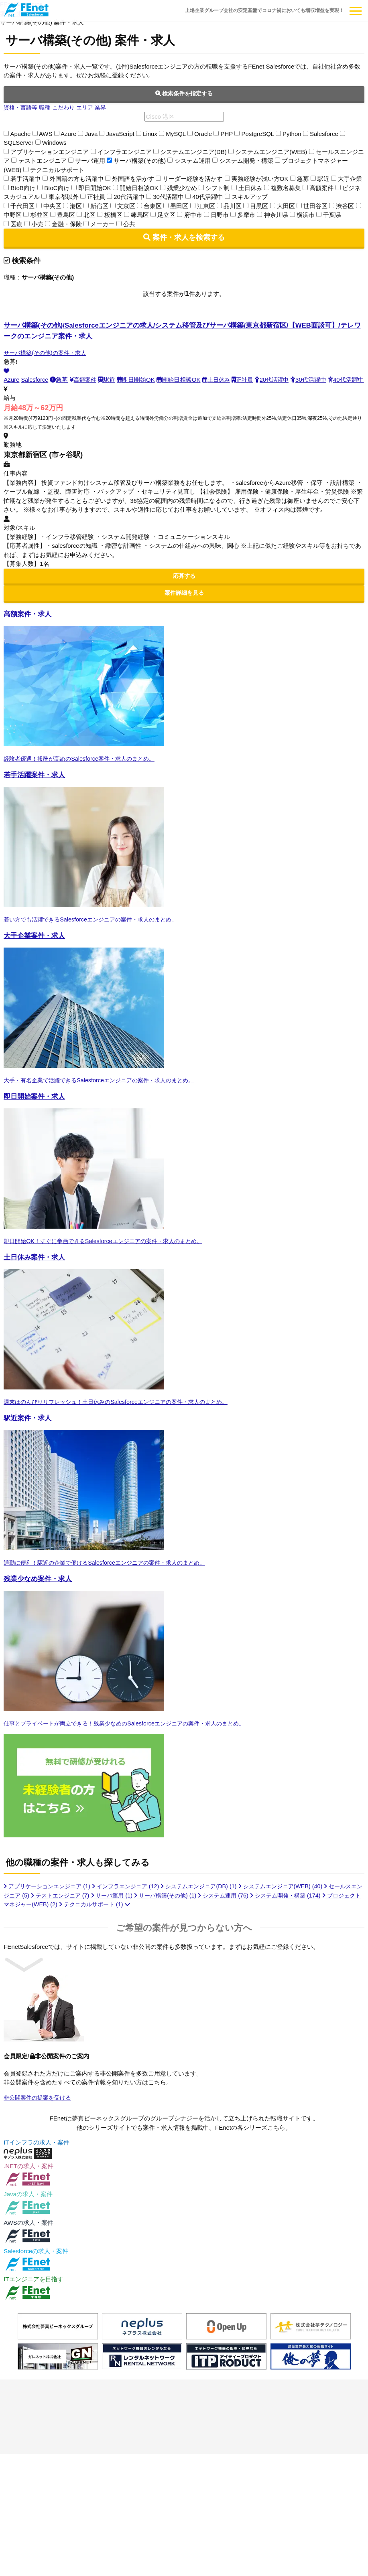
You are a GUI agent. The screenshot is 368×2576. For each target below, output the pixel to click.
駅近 (109, 380)
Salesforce (35, 380)
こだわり (67, 107)
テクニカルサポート (137, 1927)
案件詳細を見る (184, 602)
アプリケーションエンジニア (50, 1909)
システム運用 (260, 1918)
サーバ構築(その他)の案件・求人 (48, 353)
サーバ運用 (142, 1918)
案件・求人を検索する (184, 238)
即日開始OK (139, 380)
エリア (90, 107)
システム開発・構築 (326, 1918)
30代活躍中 (316, 380)
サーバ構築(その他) (199, 1918)
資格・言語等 (22, 107)
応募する (184, 585)
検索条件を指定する (184, 93)
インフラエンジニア (133, 1909)
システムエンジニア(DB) (211, 1909)
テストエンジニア (88, 1918)
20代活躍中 (278, 380)
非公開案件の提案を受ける (40, 2120)
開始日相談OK (181, 380)
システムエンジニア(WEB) (297, 1909)
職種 (47, 107)
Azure (11, 380)
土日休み (219, 380)
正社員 (247, 380)
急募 (60, 380)
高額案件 (85, 380)
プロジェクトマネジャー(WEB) (53, 1927)
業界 (107, 107)
